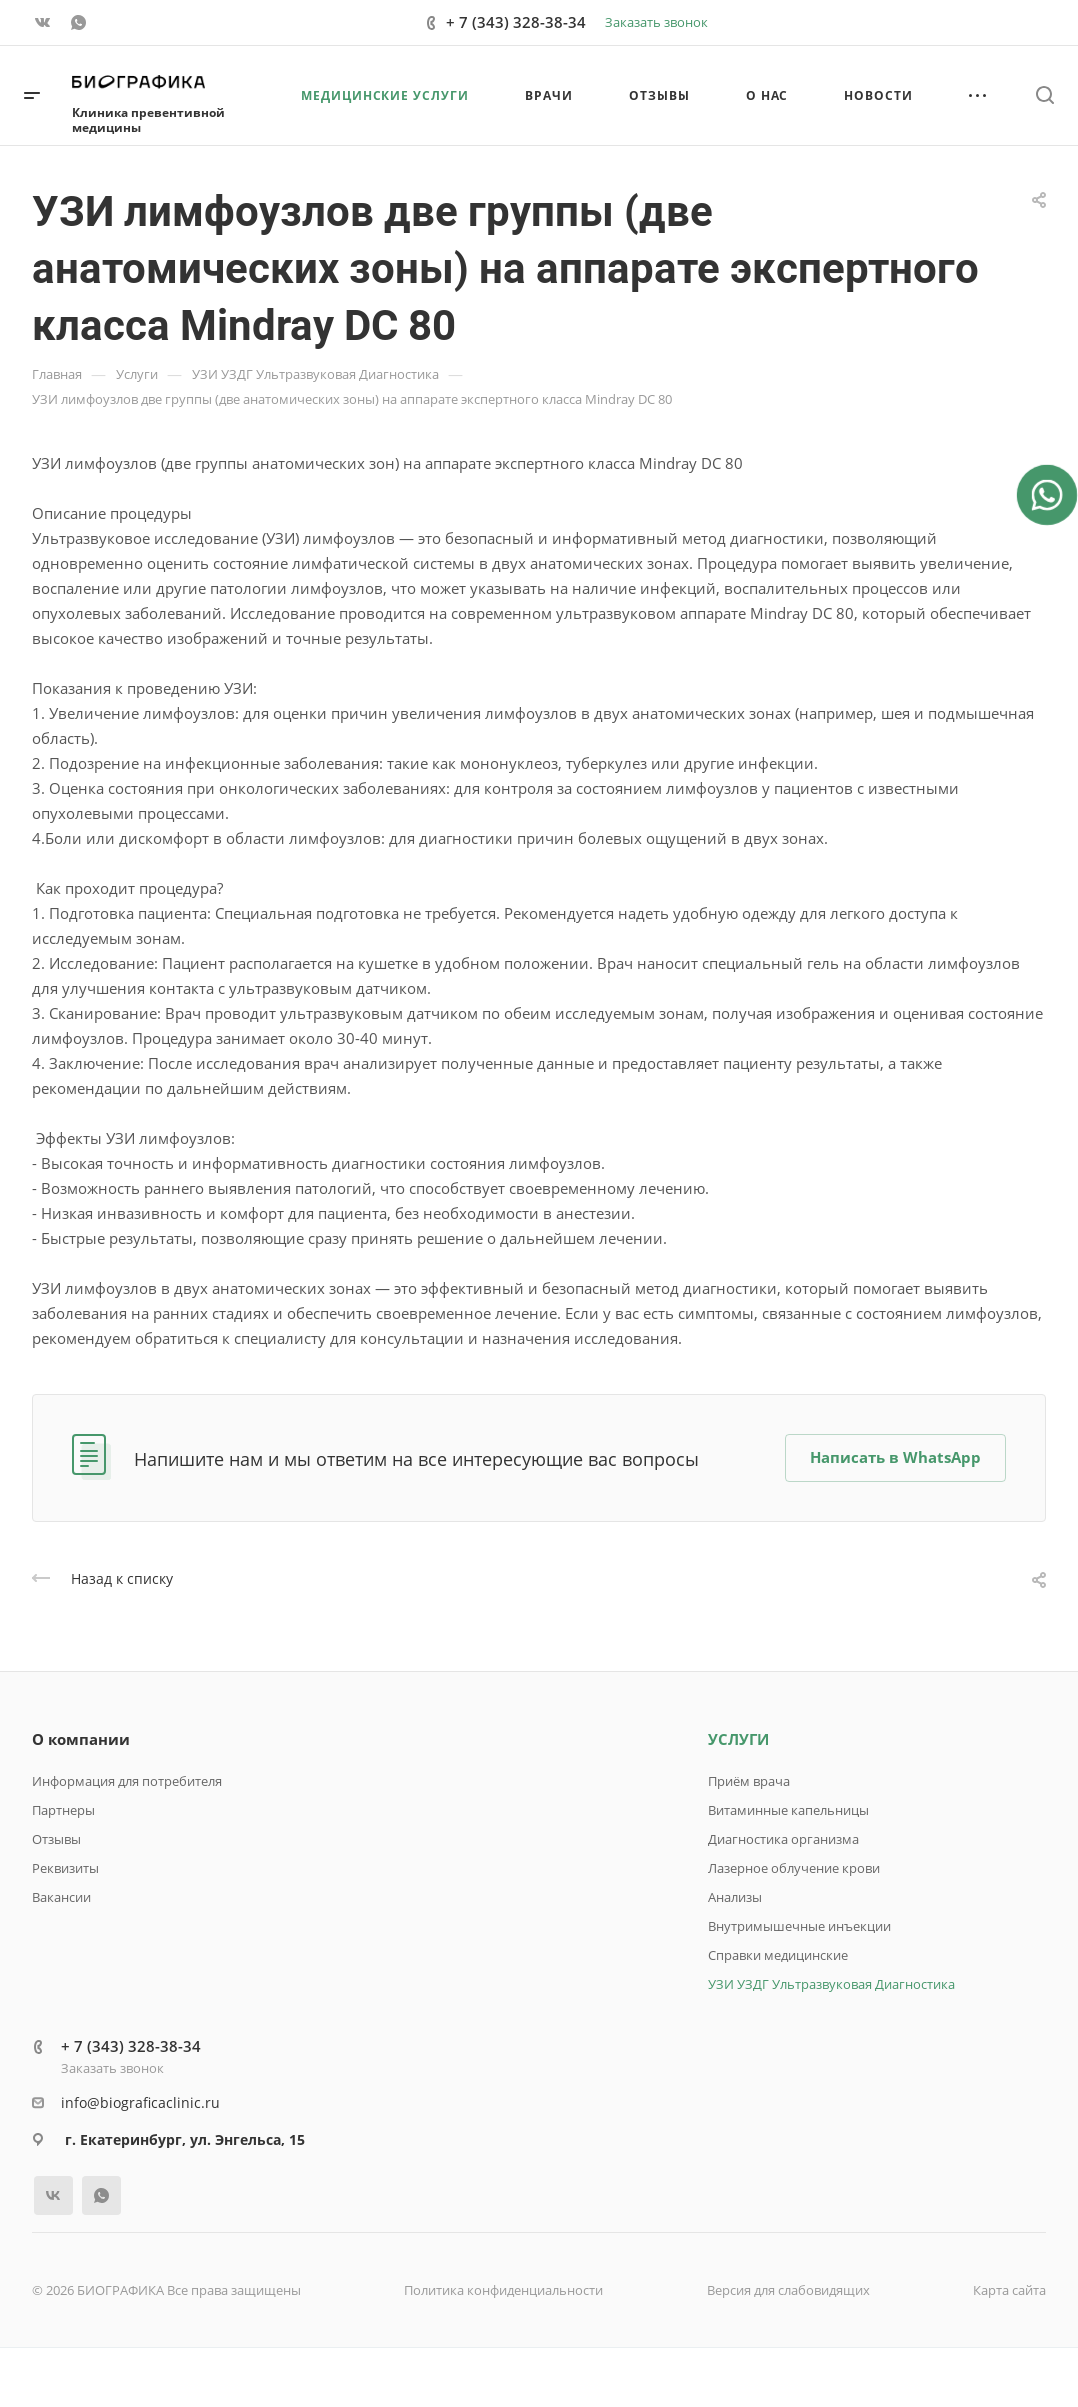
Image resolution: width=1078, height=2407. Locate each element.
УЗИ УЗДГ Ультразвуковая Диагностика (831, 1984)
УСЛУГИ (738, 1739)
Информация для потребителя (127, 1781)
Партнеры (63, 1810)
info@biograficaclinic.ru (140, 2102)
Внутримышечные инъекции (799, 1926)
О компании (81, 1739)
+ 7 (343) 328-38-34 (516, 22)
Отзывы (56, 1839)
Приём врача (749, 1781)
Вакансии (61, 1897)
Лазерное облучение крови (794, 1868)
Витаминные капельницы (788, 1810)
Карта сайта (1009, 2290)
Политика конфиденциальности (503, 2290)
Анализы (735, 1897)
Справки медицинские (778, 1955)
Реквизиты (65, 1868)
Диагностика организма (783, 1839)
